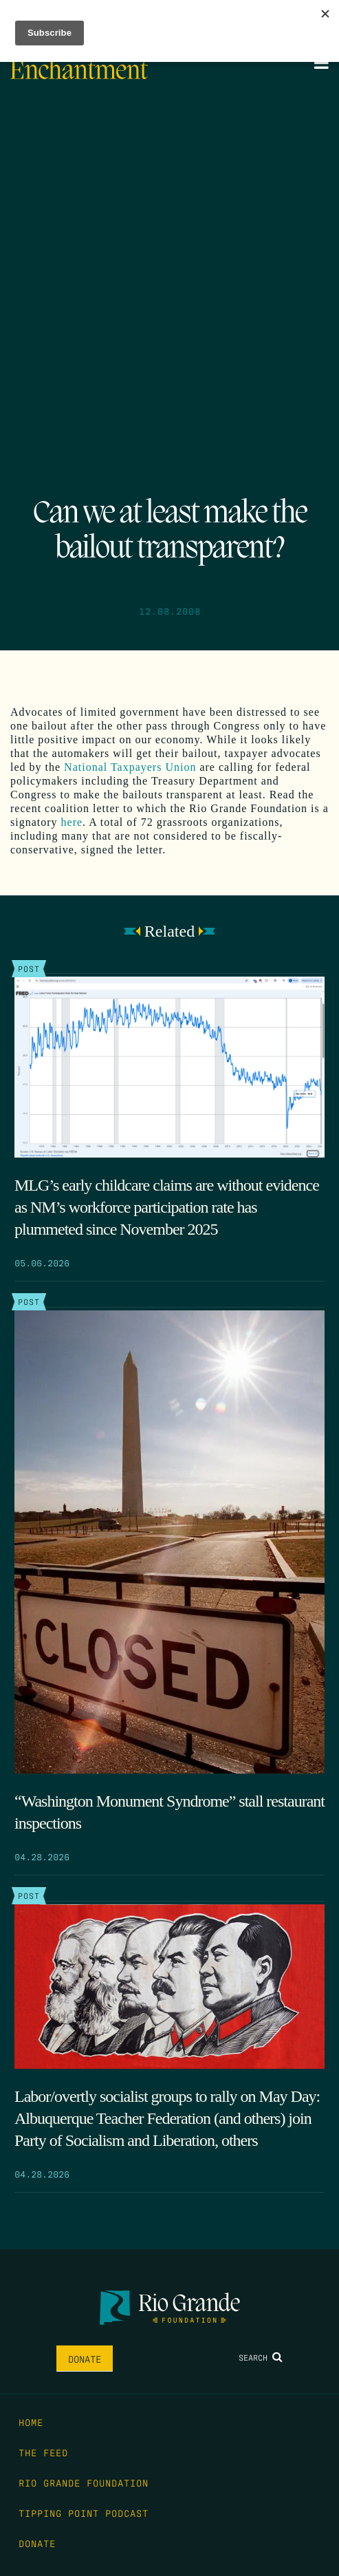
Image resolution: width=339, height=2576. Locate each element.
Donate (84, 2358)
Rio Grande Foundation (84, 2482)
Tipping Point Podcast (84, 2512)
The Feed (43, 2452)
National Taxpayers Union (130, 767)
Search (261, 2357)
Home (31, 2422)
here (72, 822)
